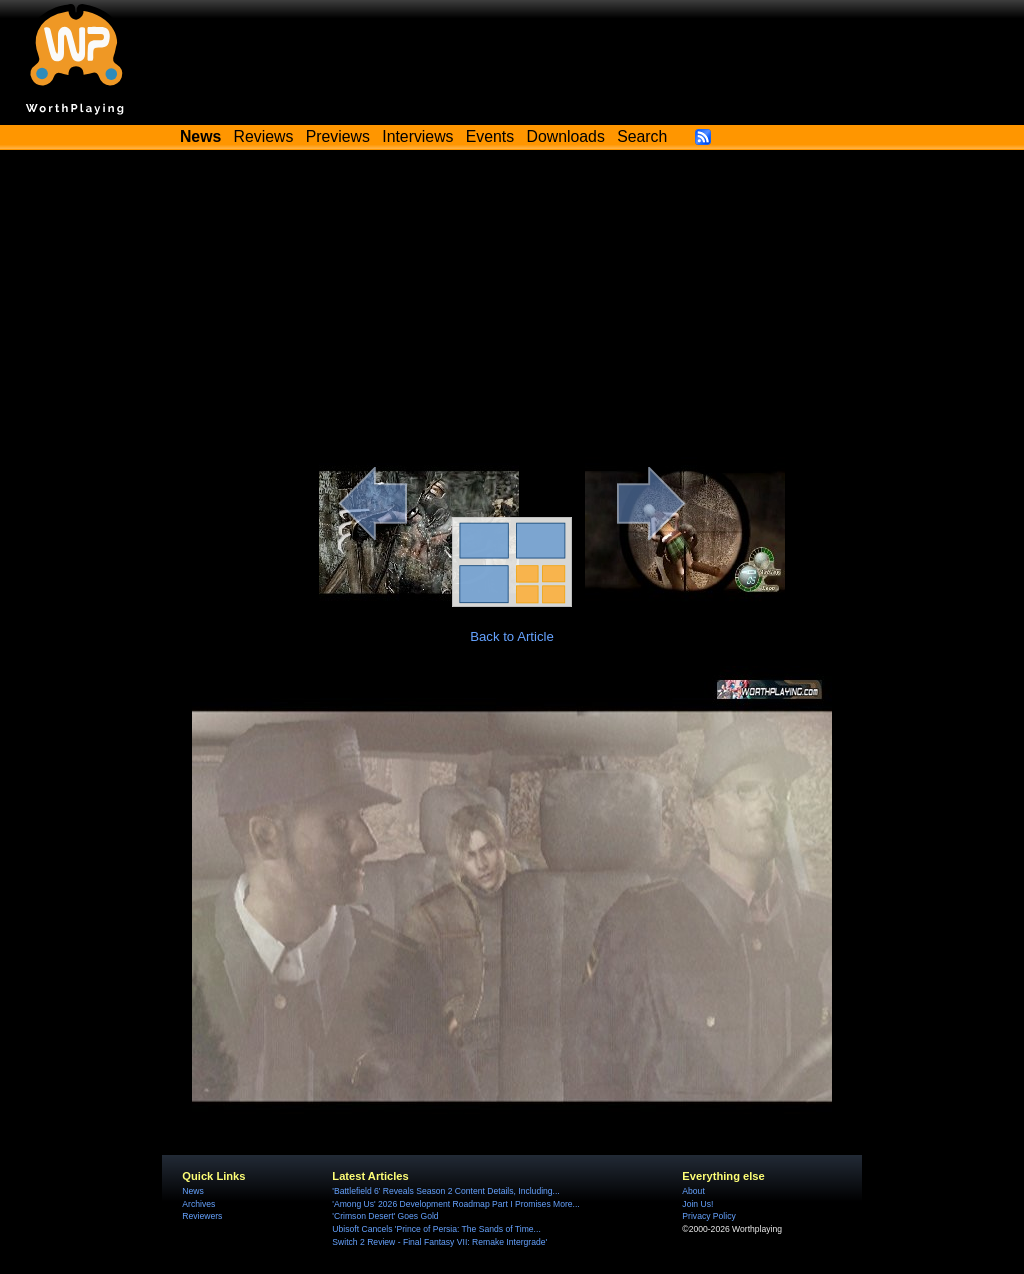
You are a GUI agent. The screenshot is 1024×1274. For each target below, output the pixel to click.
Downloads (566, 136)
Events (490, 136)
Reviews (264, 136)
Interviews (417, 136)
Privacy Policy (708, 1216)
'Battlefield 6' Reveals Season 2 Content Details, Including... (445, 1191)
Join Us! (697, 1204)
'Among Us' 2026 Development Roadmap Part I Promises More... (455, 1204)
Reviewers (202, 1216)
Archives (198, 1204)
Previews (338, 136)
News (192, 1191)
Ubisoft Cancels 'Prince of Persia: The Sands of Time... (436, 1229)
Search (642, 136)
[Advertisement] (512, 307)
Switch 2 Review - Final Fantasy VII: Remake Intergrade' (439, 1242)
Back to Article (512, 636)
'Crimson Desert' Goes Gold (385, 1216)
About (693, 1191)
